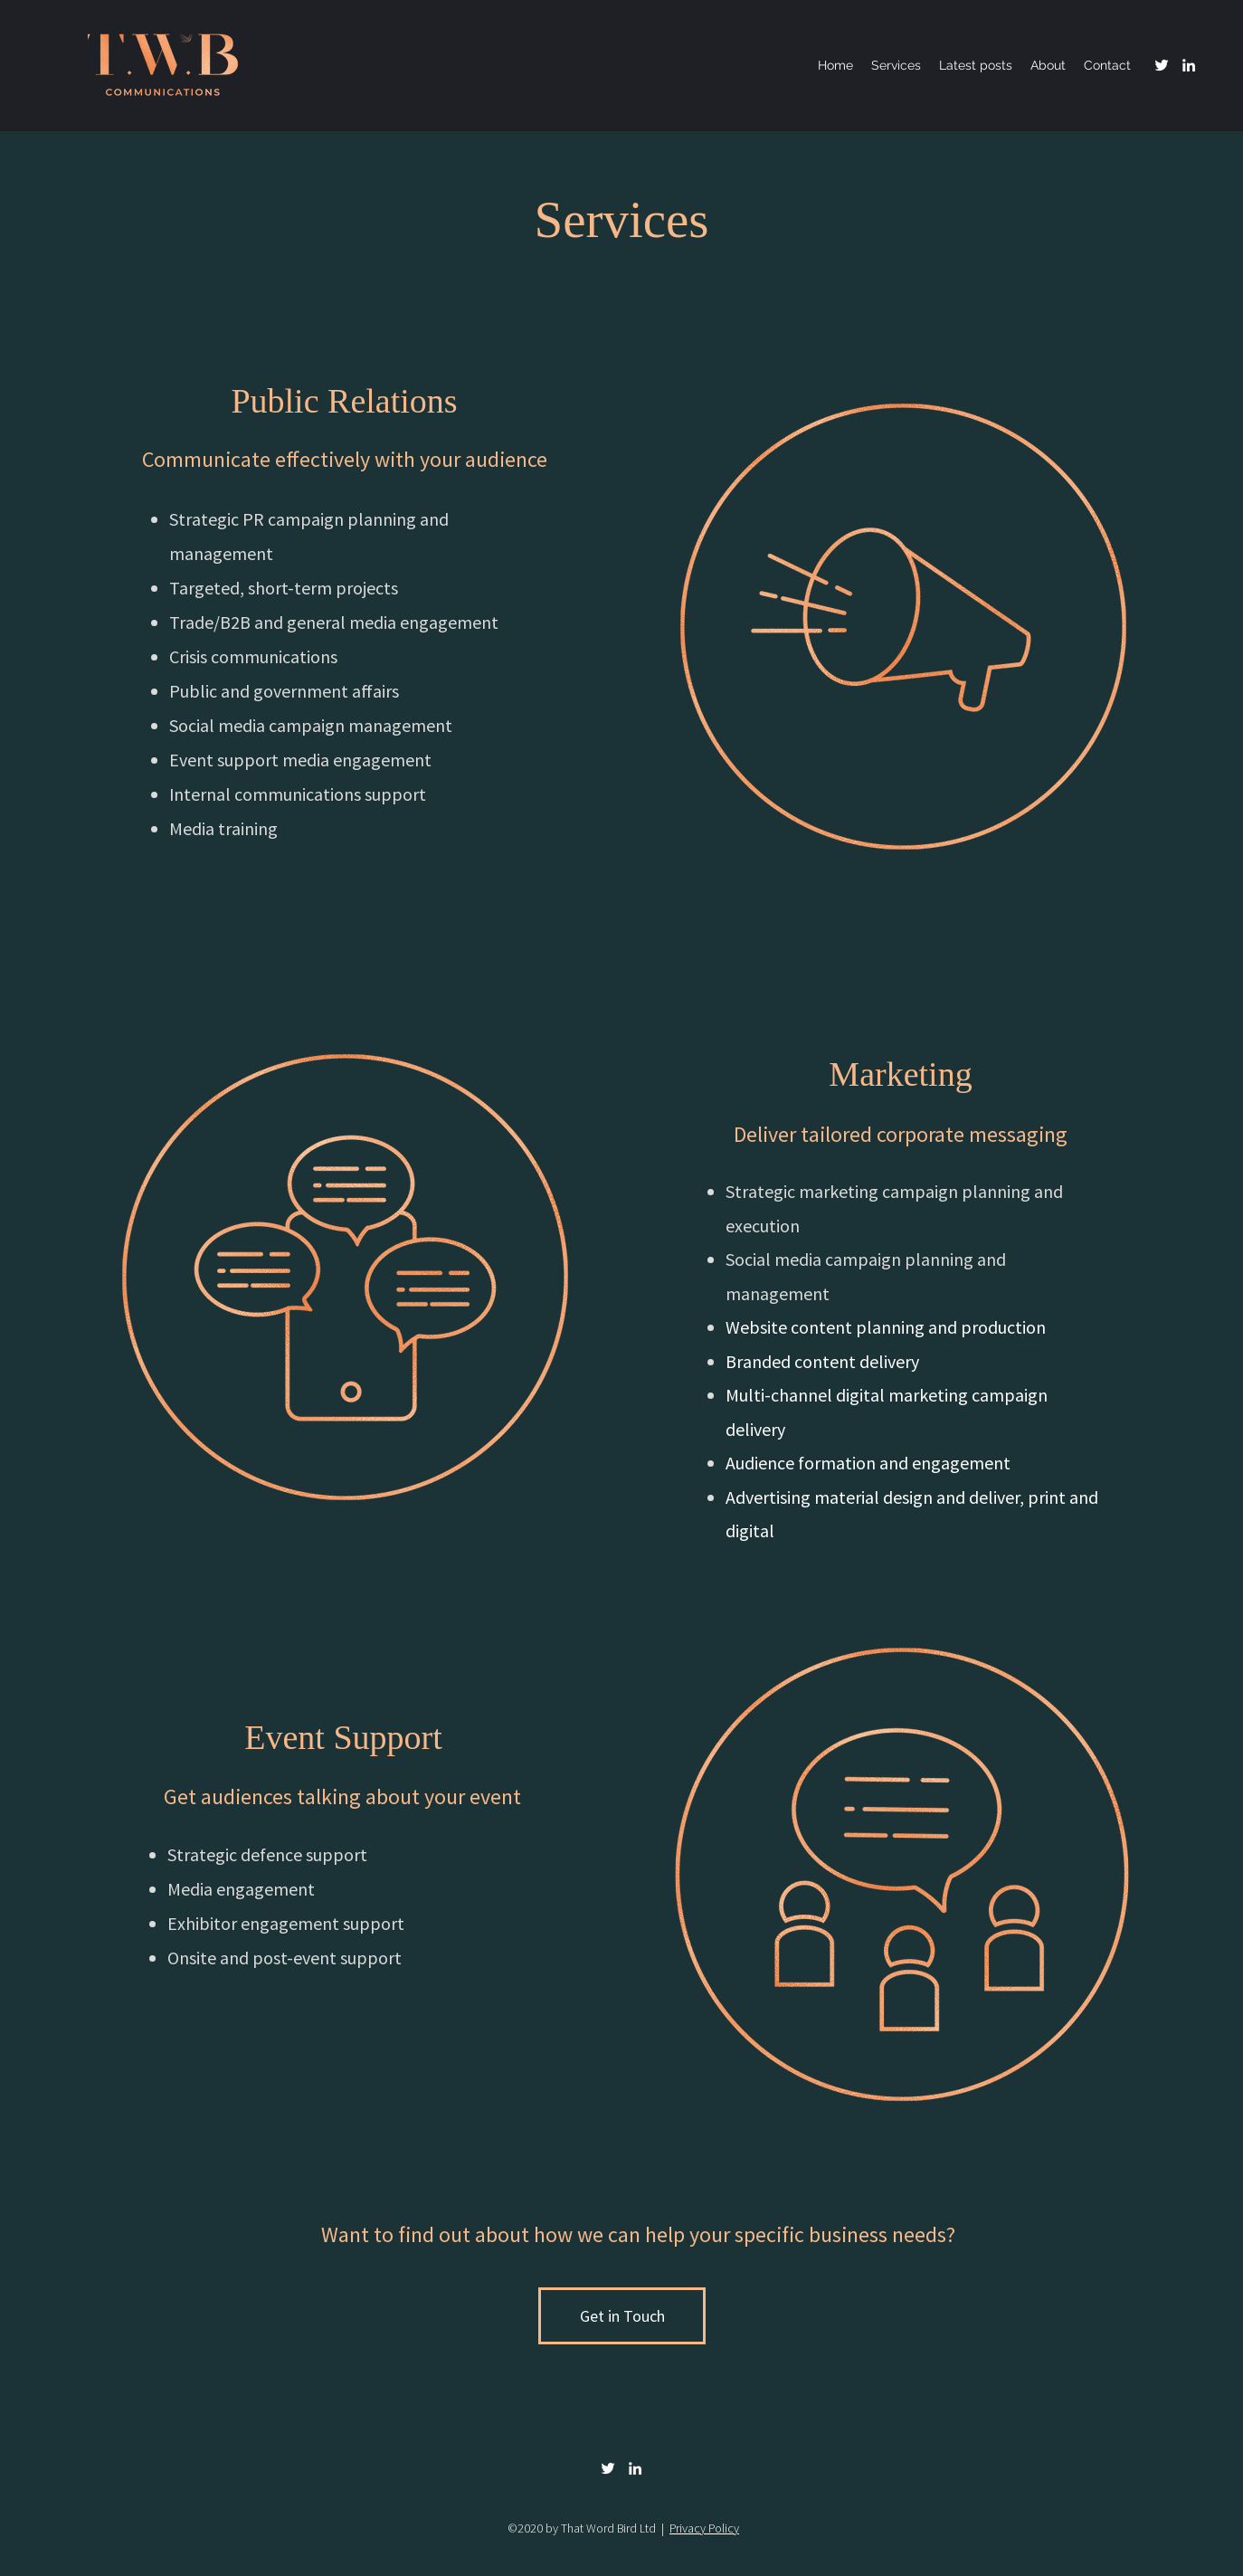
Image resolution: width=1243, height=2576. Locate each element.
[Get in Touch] (622, 2315)
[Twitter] (1162, 65)
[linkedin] (1189, 65)
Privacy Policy (704, 2528)
